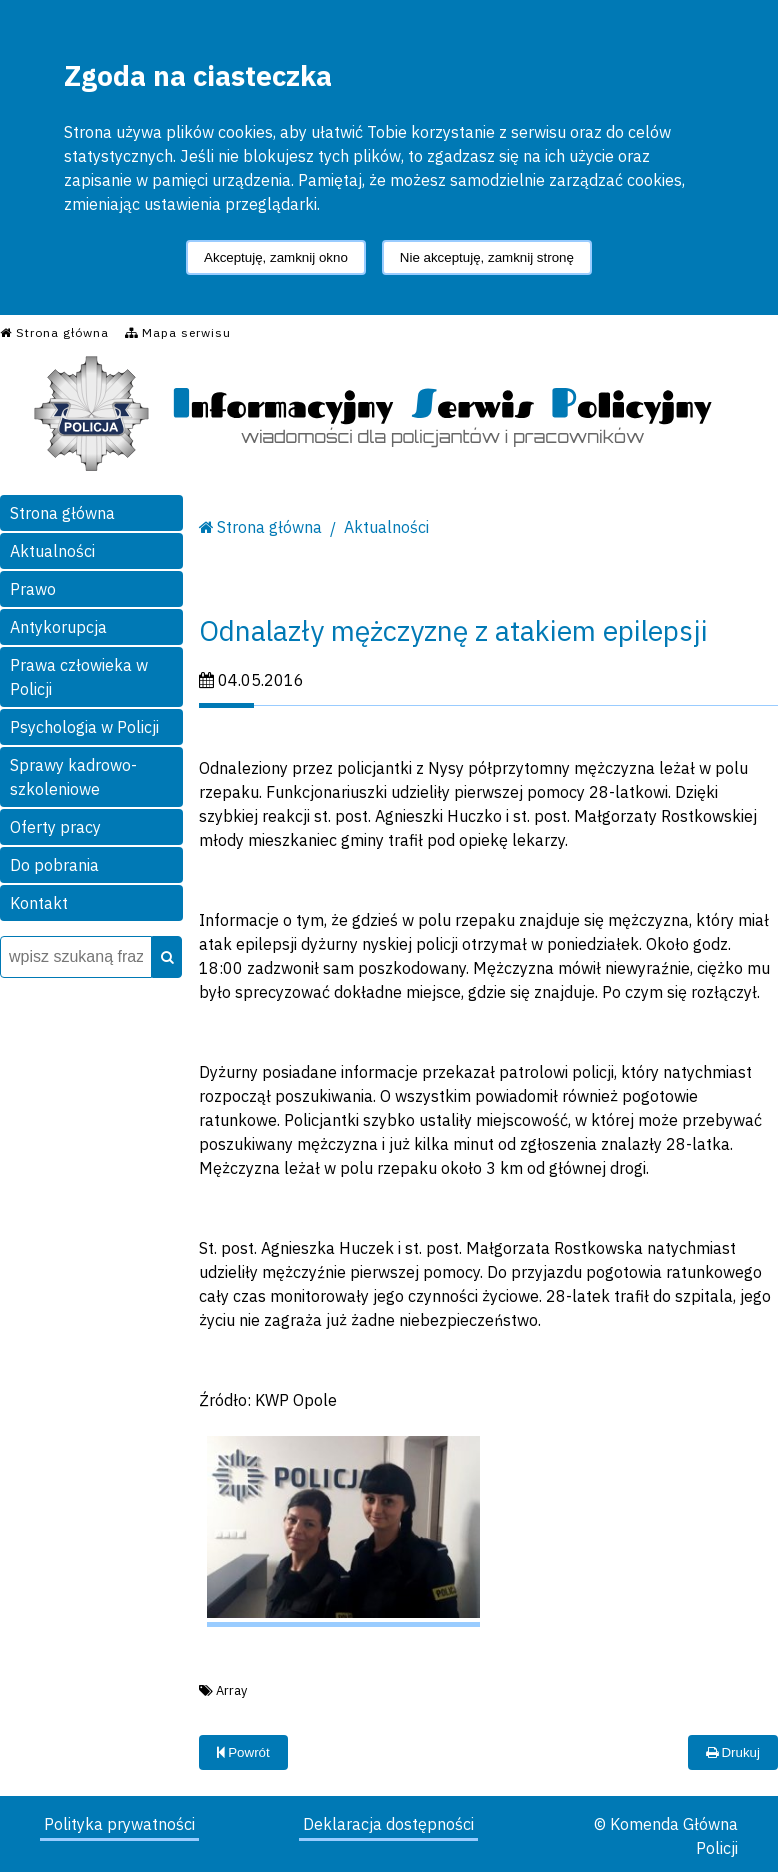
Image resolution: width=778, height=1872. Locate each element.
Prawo (33, 589)
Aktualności (52, 551)
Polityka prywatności (119, 1824)
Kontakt (39, 903)
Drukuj (733, 1752)
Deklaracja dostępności (388, 1824)
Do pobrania (54, 865)
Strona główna (62, 513)
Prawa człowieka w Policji (79, 677)
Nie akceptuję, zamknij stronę (487, 257)
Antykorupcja (58, 627)
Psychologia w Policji (84, 727)
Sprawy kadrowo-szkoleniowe (73, 777)
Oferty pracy (55, 827)
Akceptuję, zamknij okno (276, 257)
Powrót (243, 1752)
